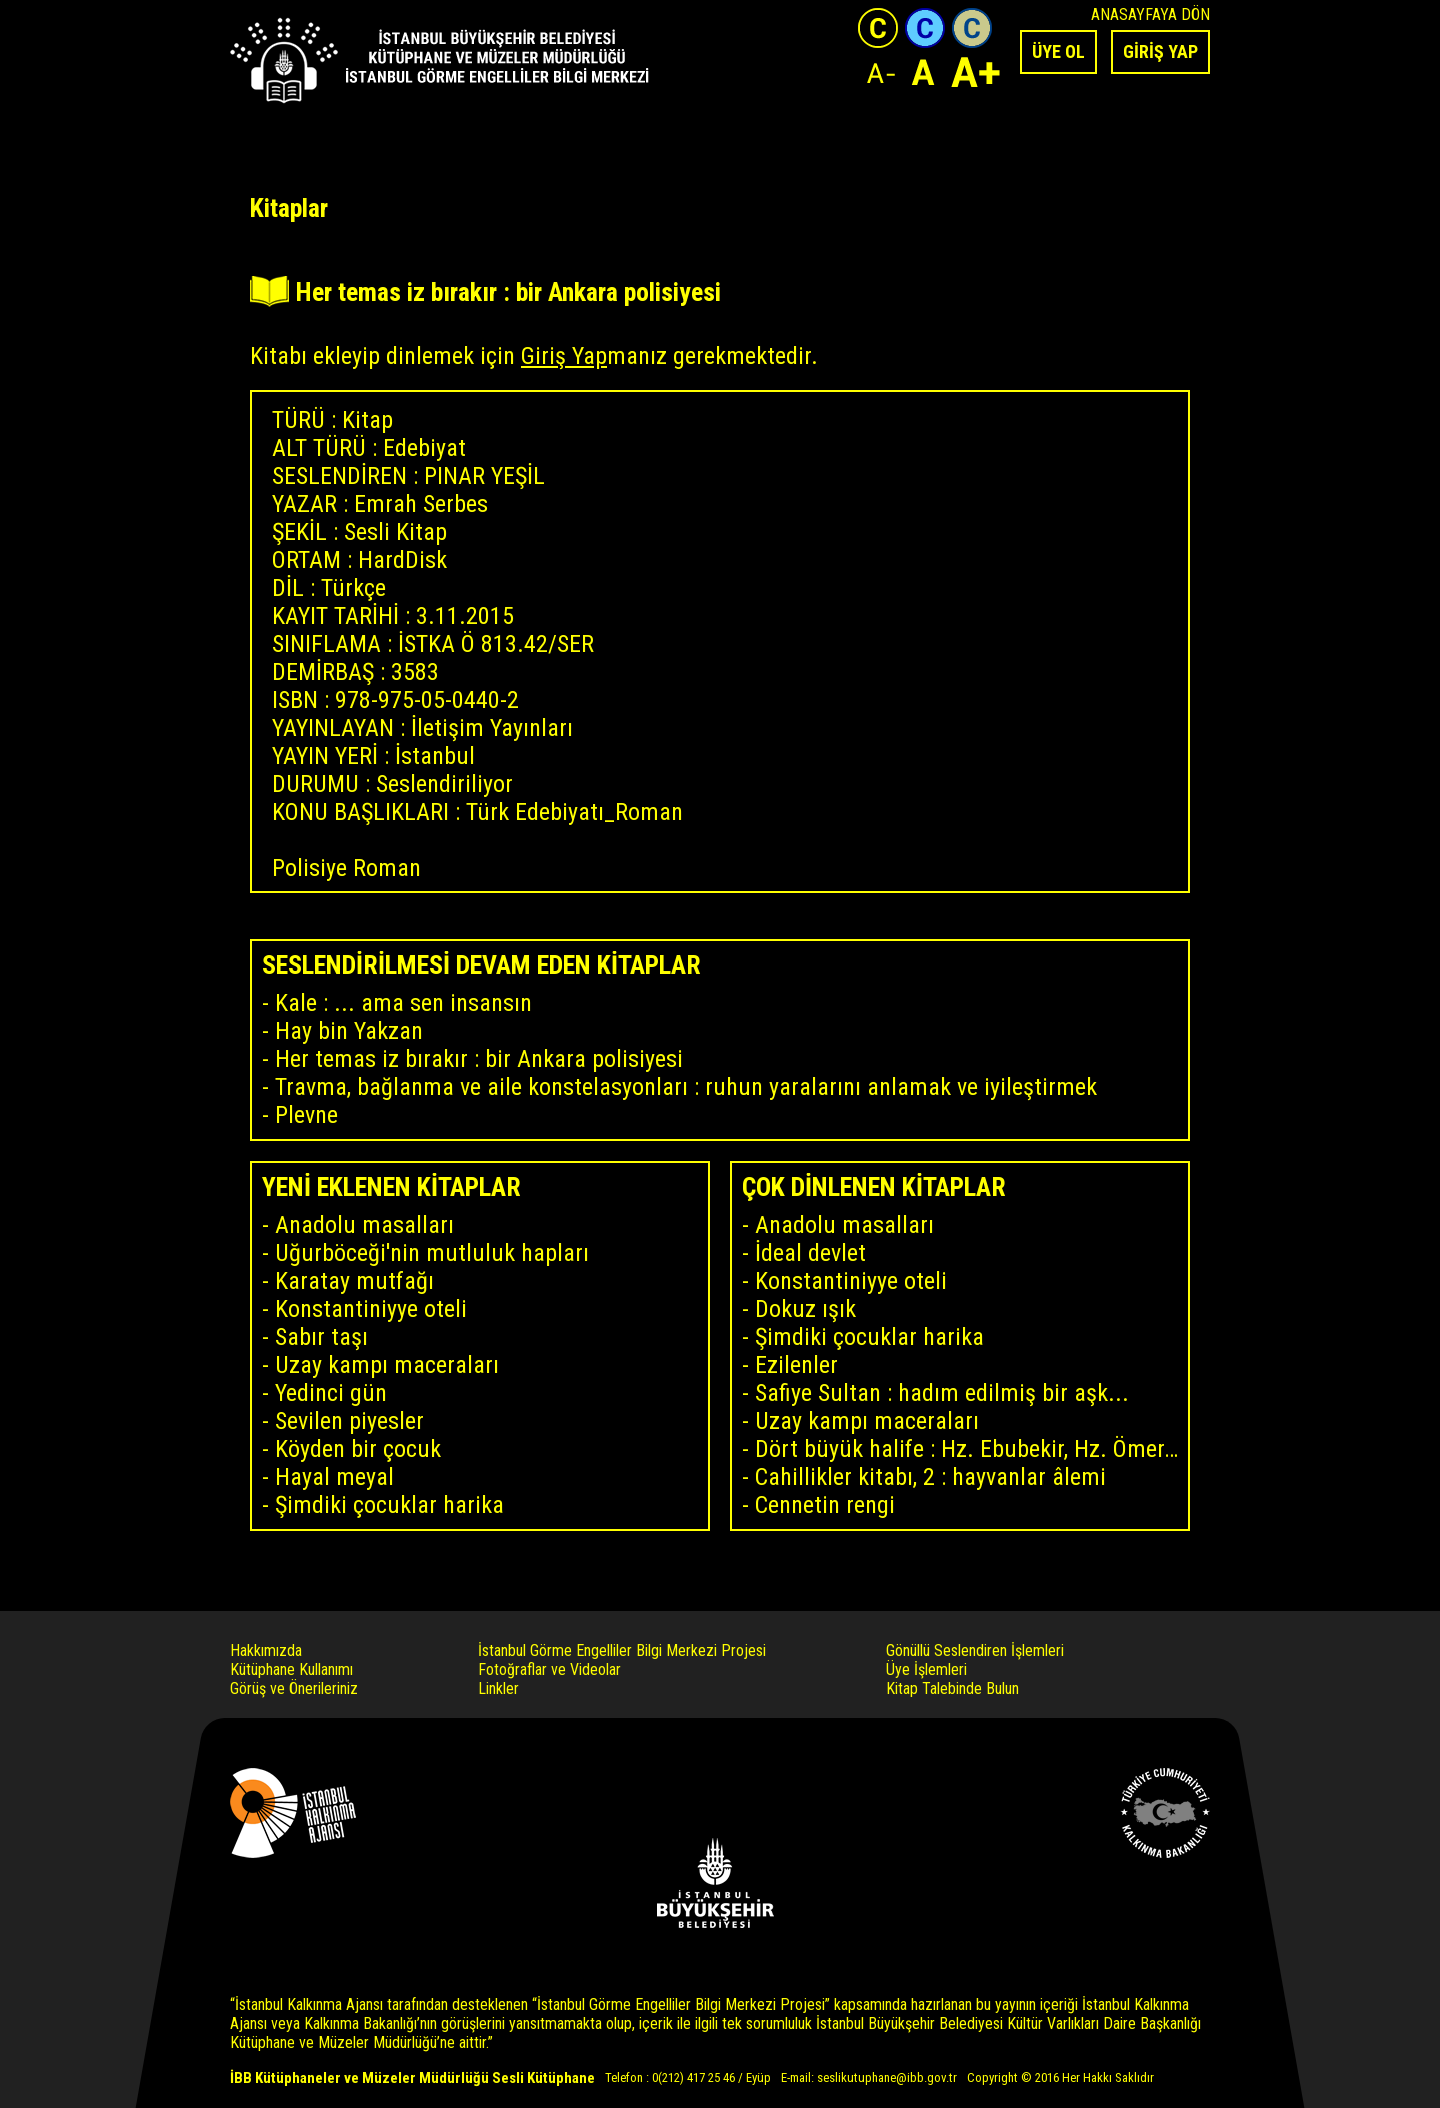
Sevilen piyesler (349, 1421)
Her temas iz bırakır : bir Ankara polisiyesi (479, 1059)
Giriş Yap (564, 356)
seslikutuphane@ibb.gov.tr (887, 2077)
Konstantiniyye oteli (371, 1309)
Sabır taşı (321, 1337)
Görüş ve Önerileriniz (294, 1688)
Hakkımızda (266, 1650)
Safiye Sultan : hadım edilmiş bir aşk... (942, 1393)
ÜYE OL (1058, 51)
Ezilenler (796, 1365)
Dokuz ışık (805, 1309)
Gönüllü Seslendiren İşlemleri (975, 1650)
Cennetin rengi (825, 1505)
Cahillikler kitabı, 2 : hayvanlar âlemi (930, 1477)
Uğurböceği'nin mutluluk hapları (432, 1253)
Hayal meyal (334, 1477)
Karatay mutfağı (354, 1281)
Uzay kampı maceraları (387, 1365)
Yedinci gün (331, 1393)
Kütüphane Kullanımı (291, 1669)
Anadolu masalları (364, 1225)
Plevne (306, 1115)
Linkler (498, 1688)
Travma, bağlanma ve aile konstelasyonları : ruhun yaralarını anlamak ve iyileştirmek (686, 1087)
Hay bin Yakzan (349, 1031)
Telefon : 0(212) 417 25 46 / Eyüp (688, 2077)
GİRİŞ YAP (1160, 51)
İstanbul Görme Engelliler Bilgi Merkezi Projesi (622, 1650)
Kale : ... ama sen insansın (403, 1003)
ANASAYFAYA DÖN (1150, 14)
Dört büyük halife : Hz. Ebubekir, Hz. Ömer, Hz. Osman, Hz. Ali (966, 1449)
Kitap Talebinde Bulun (952, 1688)
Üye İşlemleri (926, 1669)
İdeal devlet (810, 1253)
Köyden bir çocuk (358, 1449)
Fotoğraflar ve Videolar (549, 1669)
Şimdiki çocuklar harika (389, 1505)
